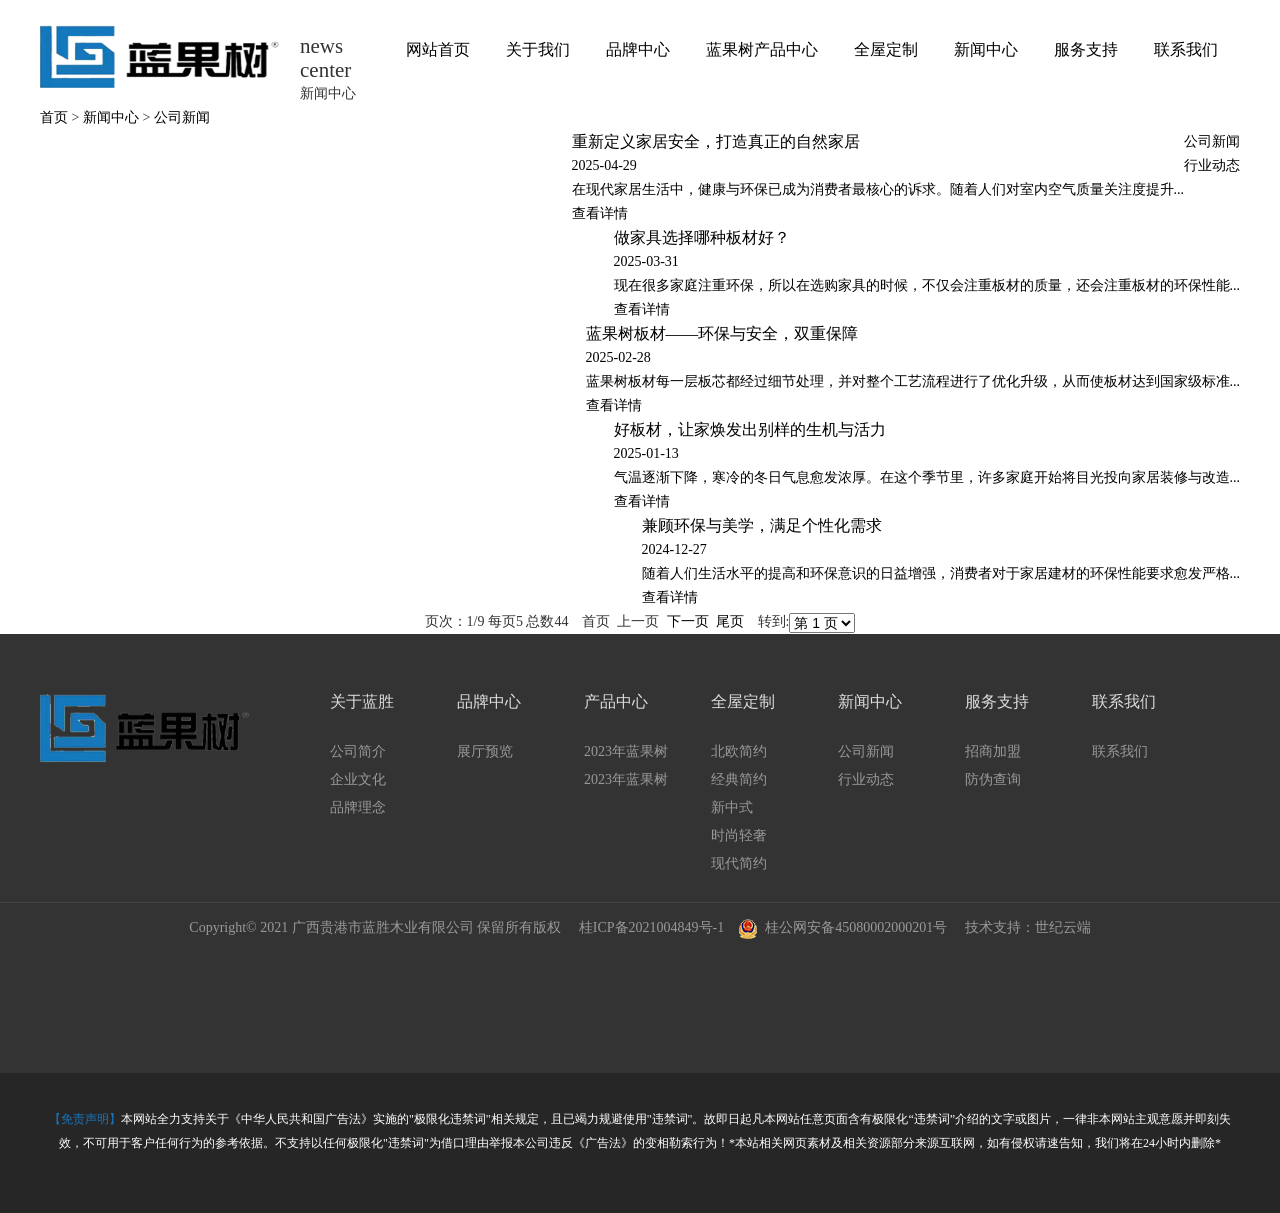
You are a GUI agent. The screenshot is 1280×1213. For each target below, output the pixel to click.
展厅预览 (485, 751)
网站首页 (438, 49)
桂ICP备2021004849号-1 (651, 927)
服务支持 (1086, 49)
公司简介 (358, 751)
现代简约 (739, 863)
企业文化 (358, 779)
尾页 (730, 621)
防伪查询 (993, 779)
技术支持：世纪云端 (1028, 927)
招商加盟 (993, 751)
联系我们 (1186, 49)
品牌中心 (638, 49)
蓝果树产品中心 (762, 49)
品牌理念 (358, 807)
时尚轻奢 (739, 835)
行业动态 (1212, 165)
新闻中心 (986, 49)
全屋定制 (886, 49)
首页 (54, 117)
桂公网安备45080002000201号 (842, 926)
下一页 (688, 621)
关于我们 (538, 49)
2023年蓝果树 (626, 751)
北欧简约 (739, 751)
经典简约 (739, 779)
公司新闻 (182, 117)
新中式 (732, 807)
